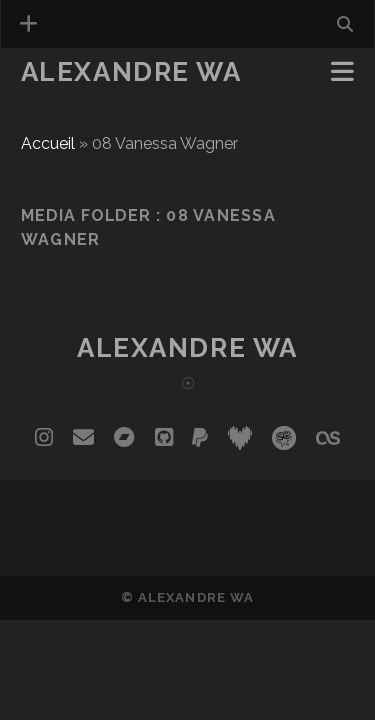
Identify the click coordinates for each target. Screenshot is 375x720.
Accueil (48, 143)
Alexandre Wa (131, 72)
